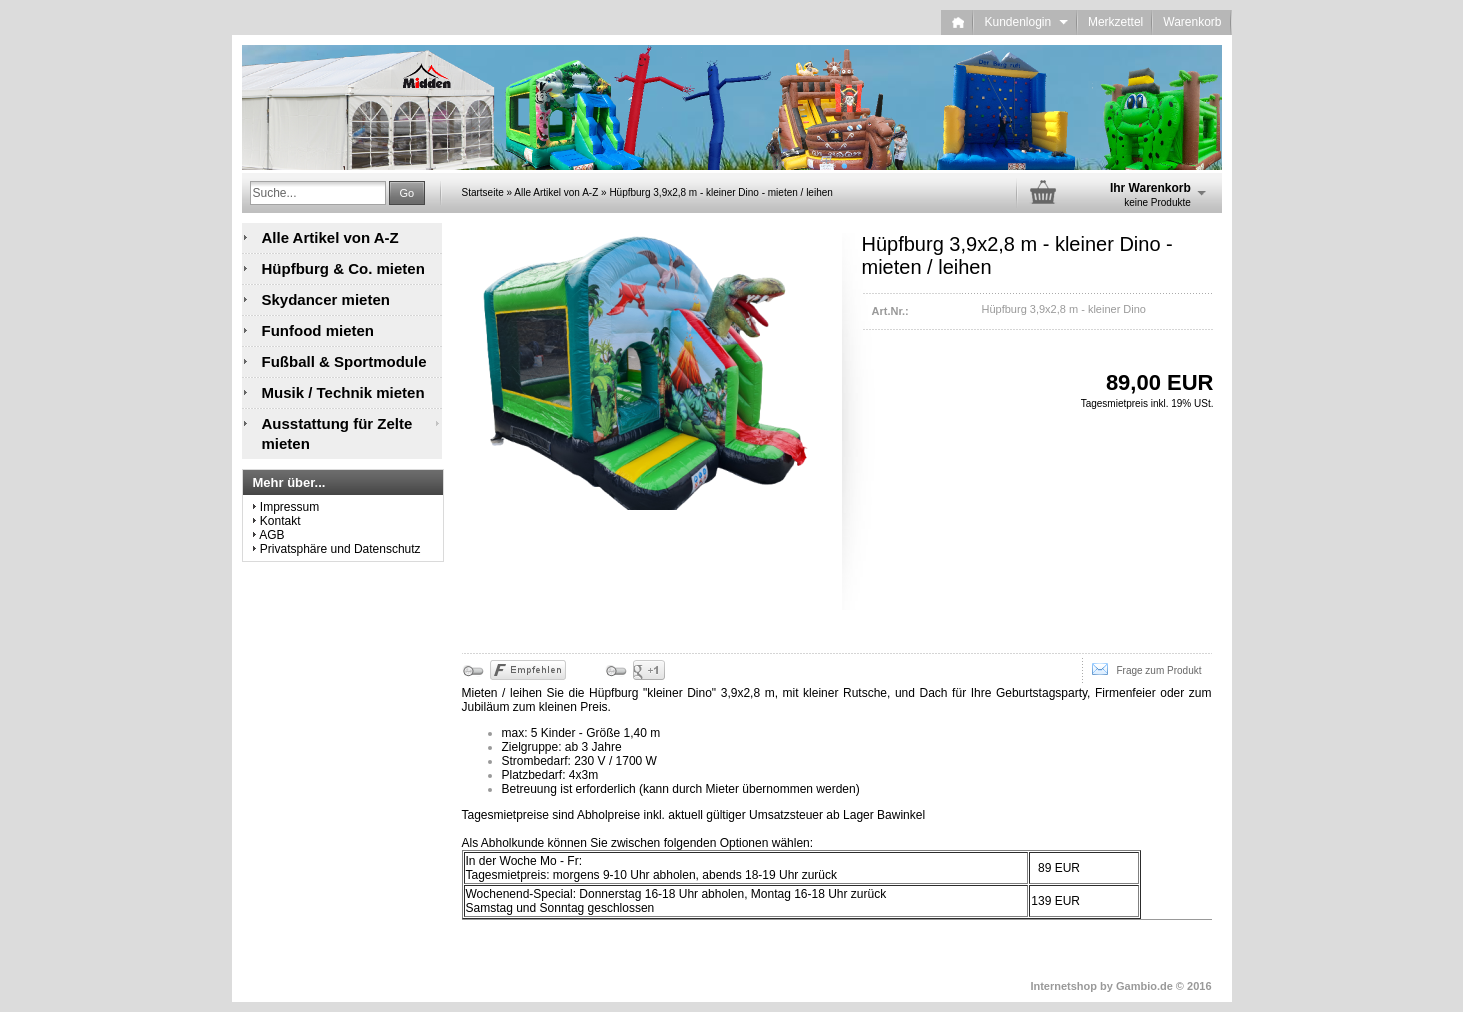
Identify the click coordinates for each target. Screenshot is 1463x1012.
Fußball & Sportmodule (344, 361)
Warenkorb (1192, 22)
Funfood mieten (318, 330)
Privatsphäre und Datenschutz (340, 549)
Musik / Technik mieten (343, 392)
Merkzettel (1115, 22)
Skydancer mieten (326, 299)
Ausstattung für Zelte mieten (337, 433)
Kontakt (280, 521)
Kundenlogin (1025, 22)
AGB (271, 535)
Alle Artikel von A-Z (330, 237)
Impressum (289, 507)
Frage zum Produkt (1146, 669)
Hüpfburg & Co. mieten (343, 268)
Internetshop (1063, 986)
